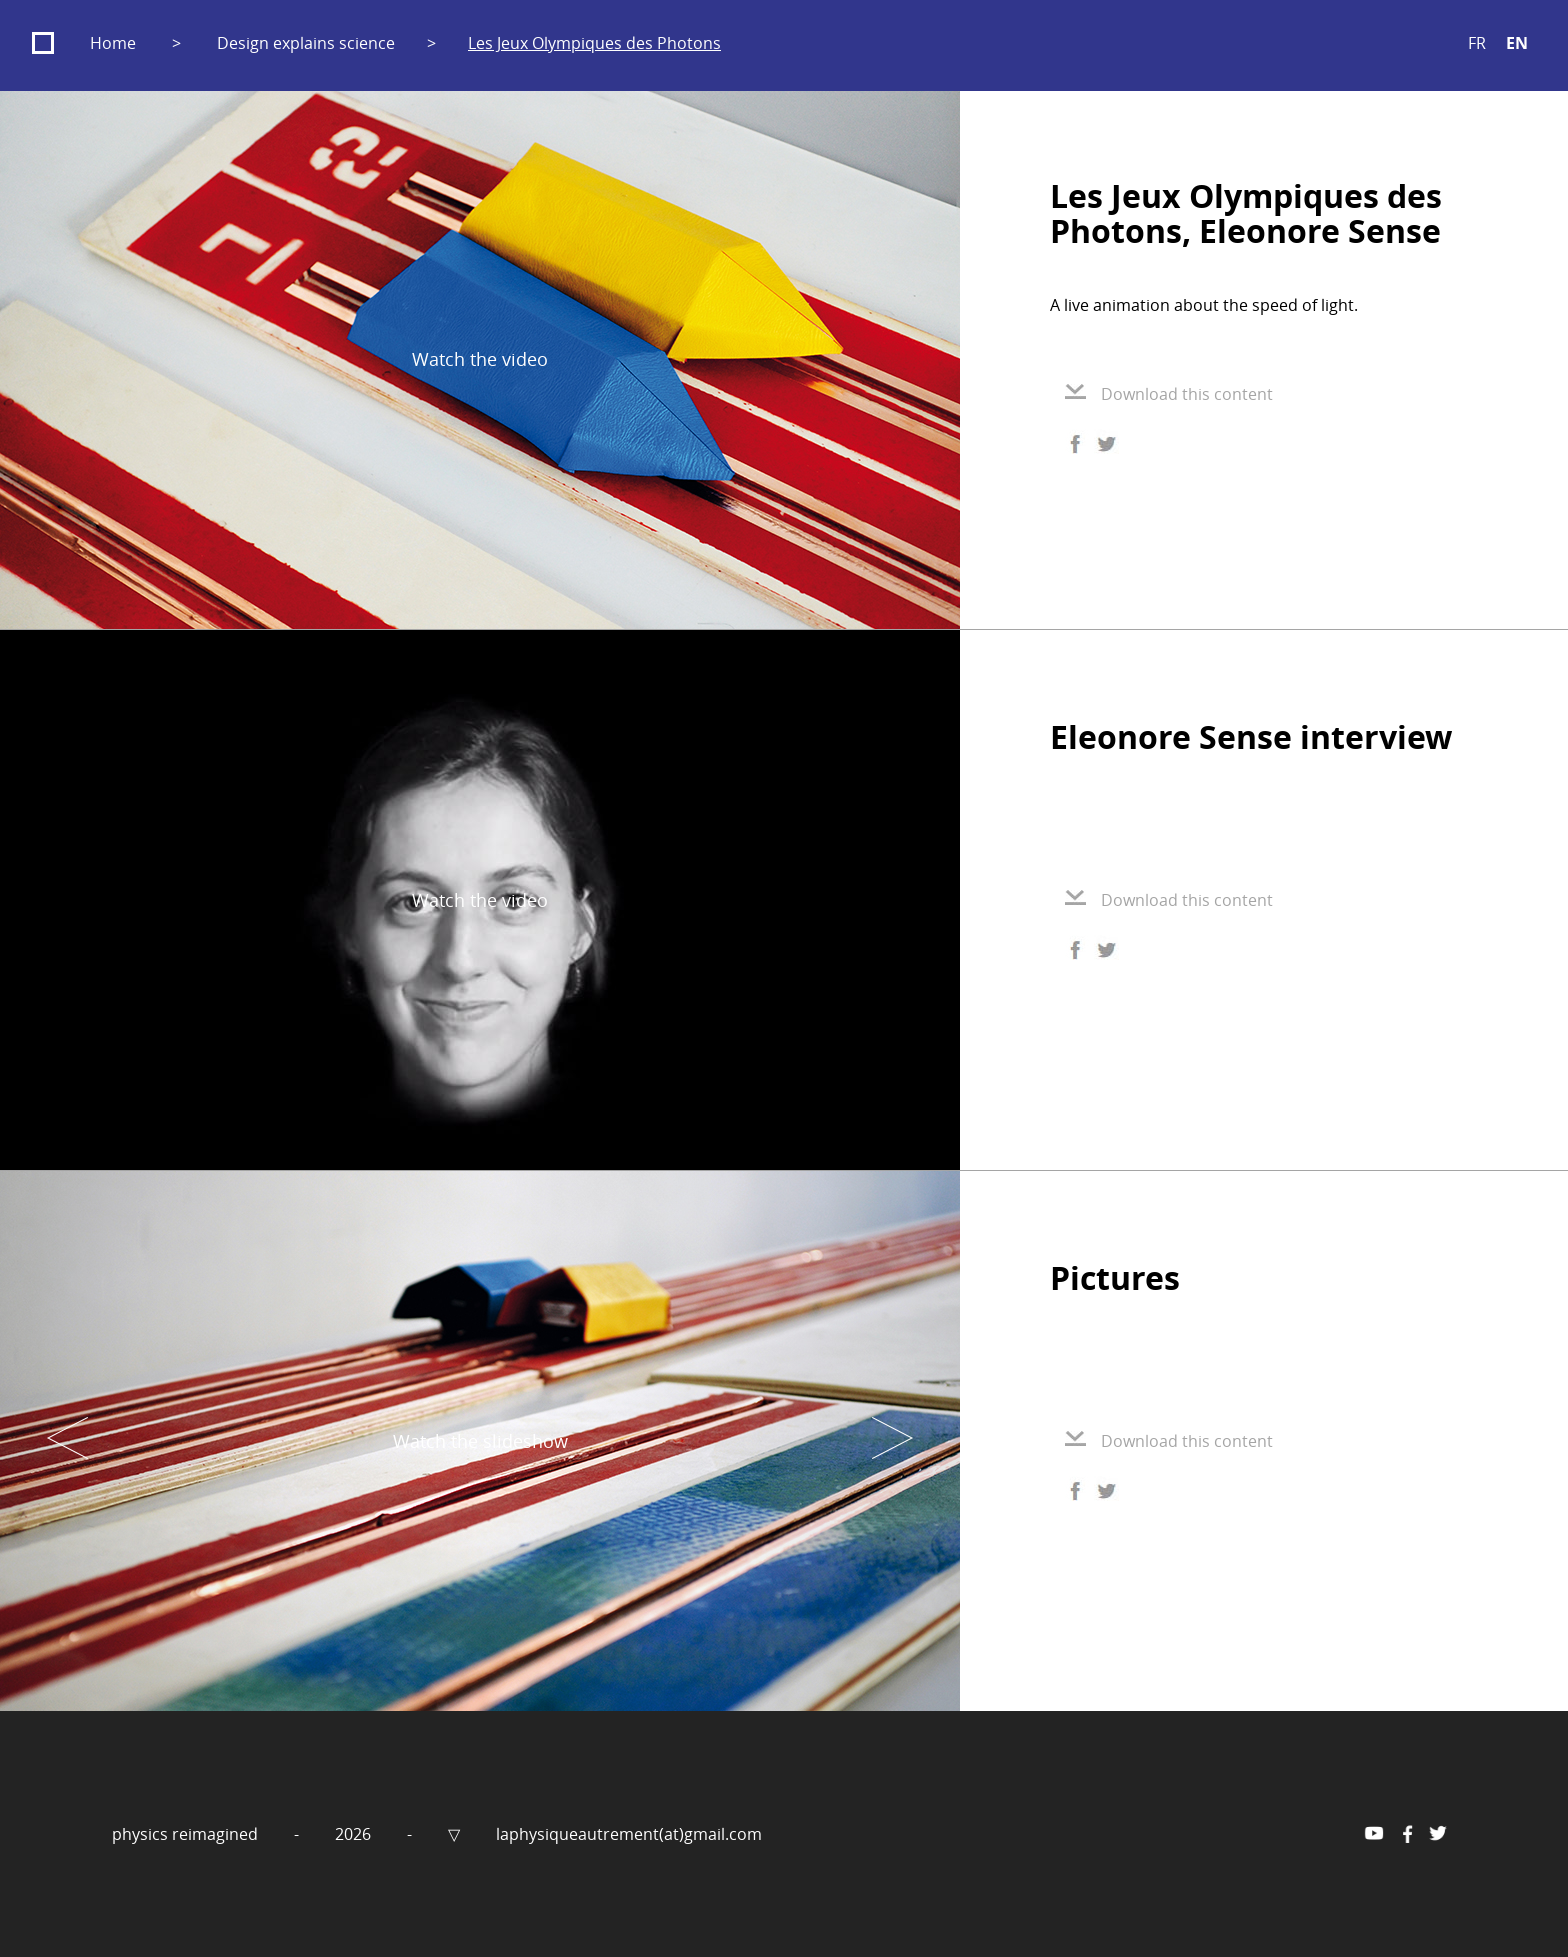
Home (113, 43)
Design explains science (306, 43)
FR (1477, 43)
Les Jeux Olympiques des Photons (594, 43)
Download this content (1169, 394)
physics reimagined (187, 1834)
